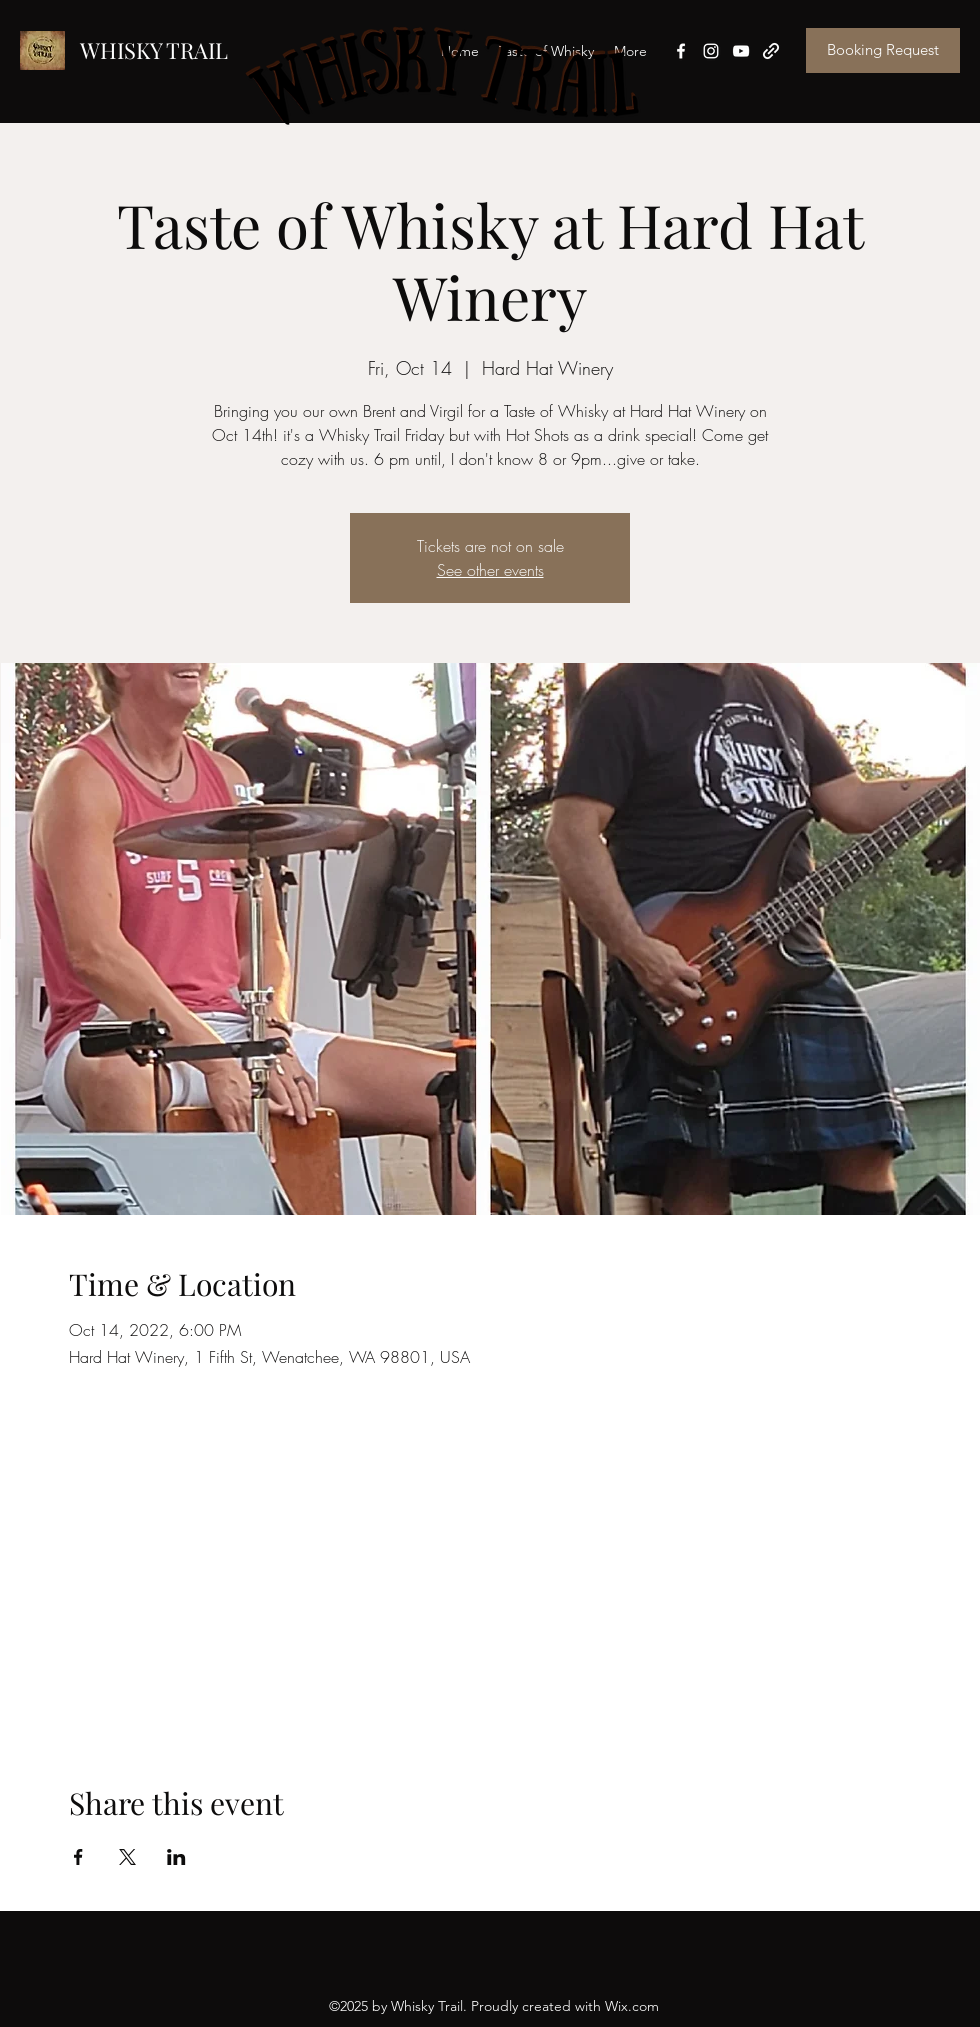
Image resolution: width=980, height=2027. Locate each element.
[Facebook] (681, 51)
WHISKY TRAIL (154, 50)
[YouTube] (741, 51)
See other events (490, 570)
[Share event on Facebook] (78, 1857)
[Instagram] (711, 51)
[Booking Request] (883, 50)
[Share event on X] (127, 1857)
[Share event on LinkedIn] (176, 1857)
